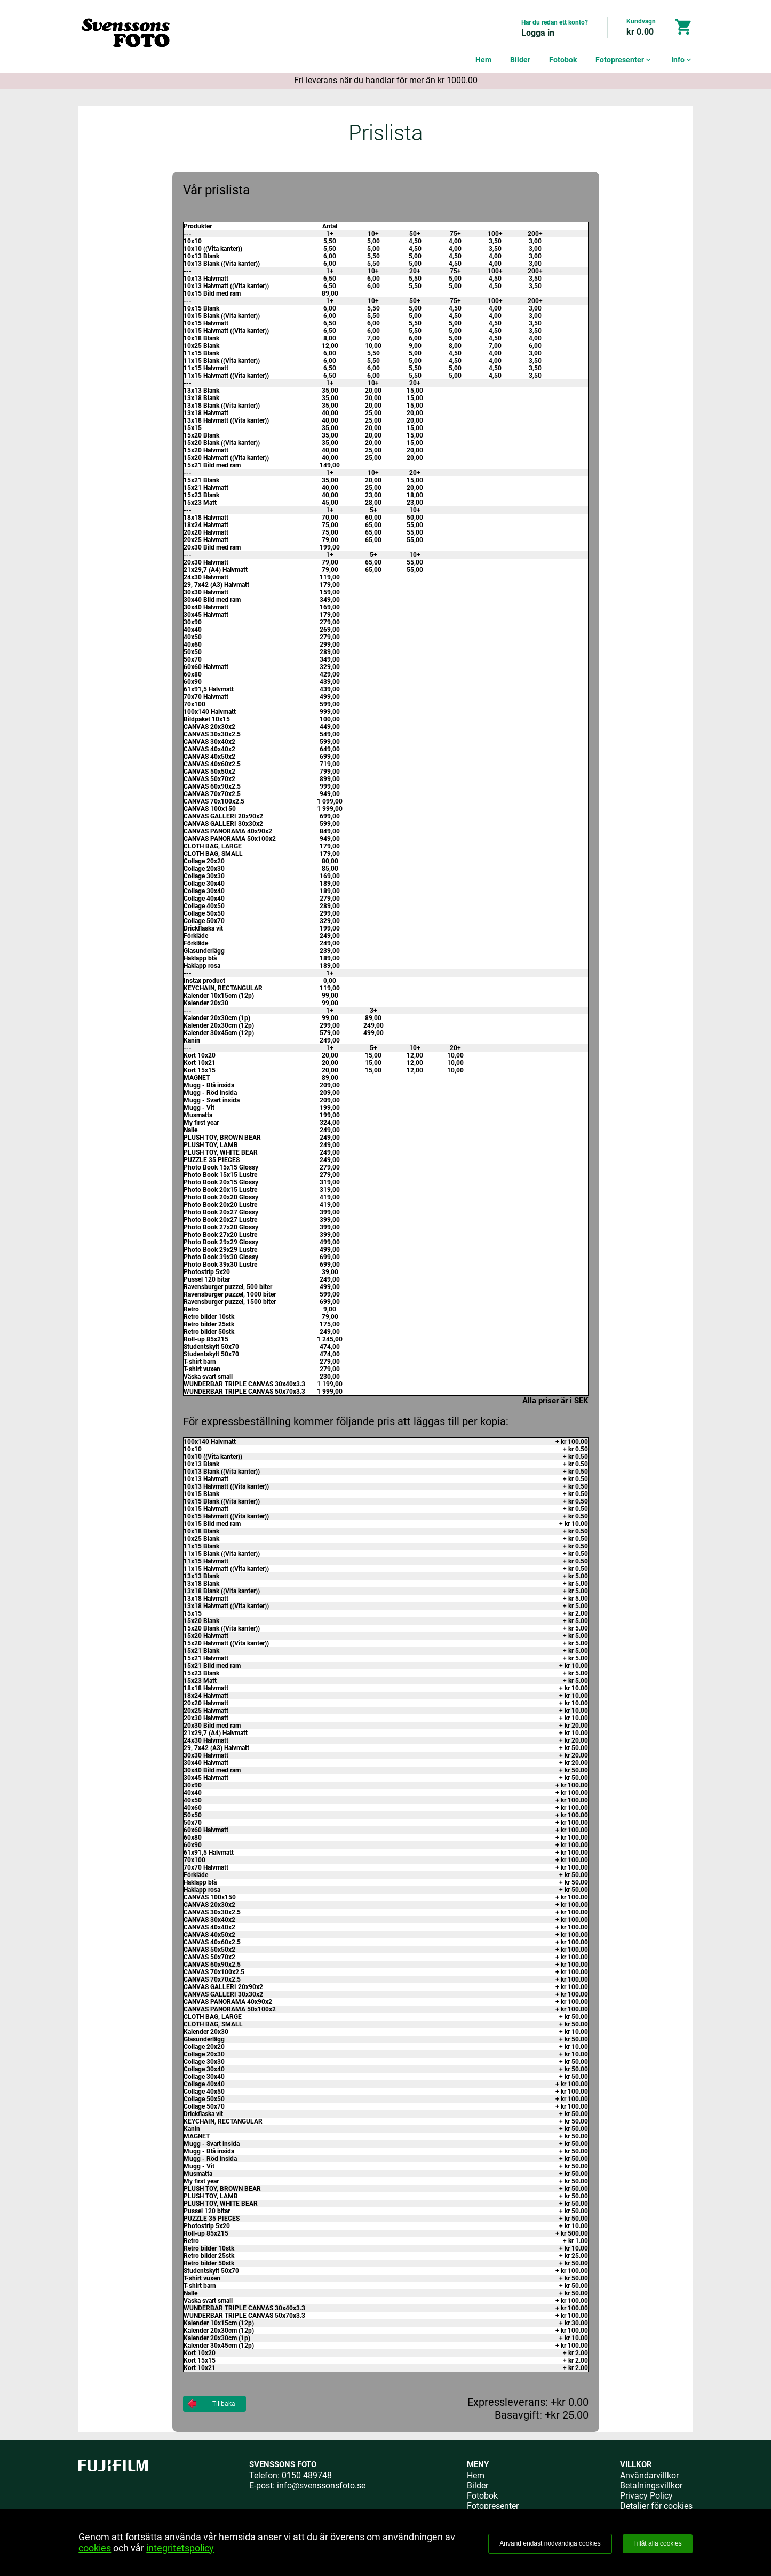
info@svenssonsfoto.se (321, 2485)
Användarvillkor (649, 2475)
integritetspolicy (180, 2548)
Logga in (537, 33)
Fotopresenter (624, 59)
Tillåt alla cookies (657, 2543)
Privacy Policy (646, 2496)
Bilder (520, 59)
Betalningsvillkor (651, 2485)
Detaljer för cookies (656, 2506)
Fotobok (563, 59)
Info (682, 59)
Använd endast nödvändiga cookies (549, 2543)
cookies (94, 2548)
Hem (483, 59)
